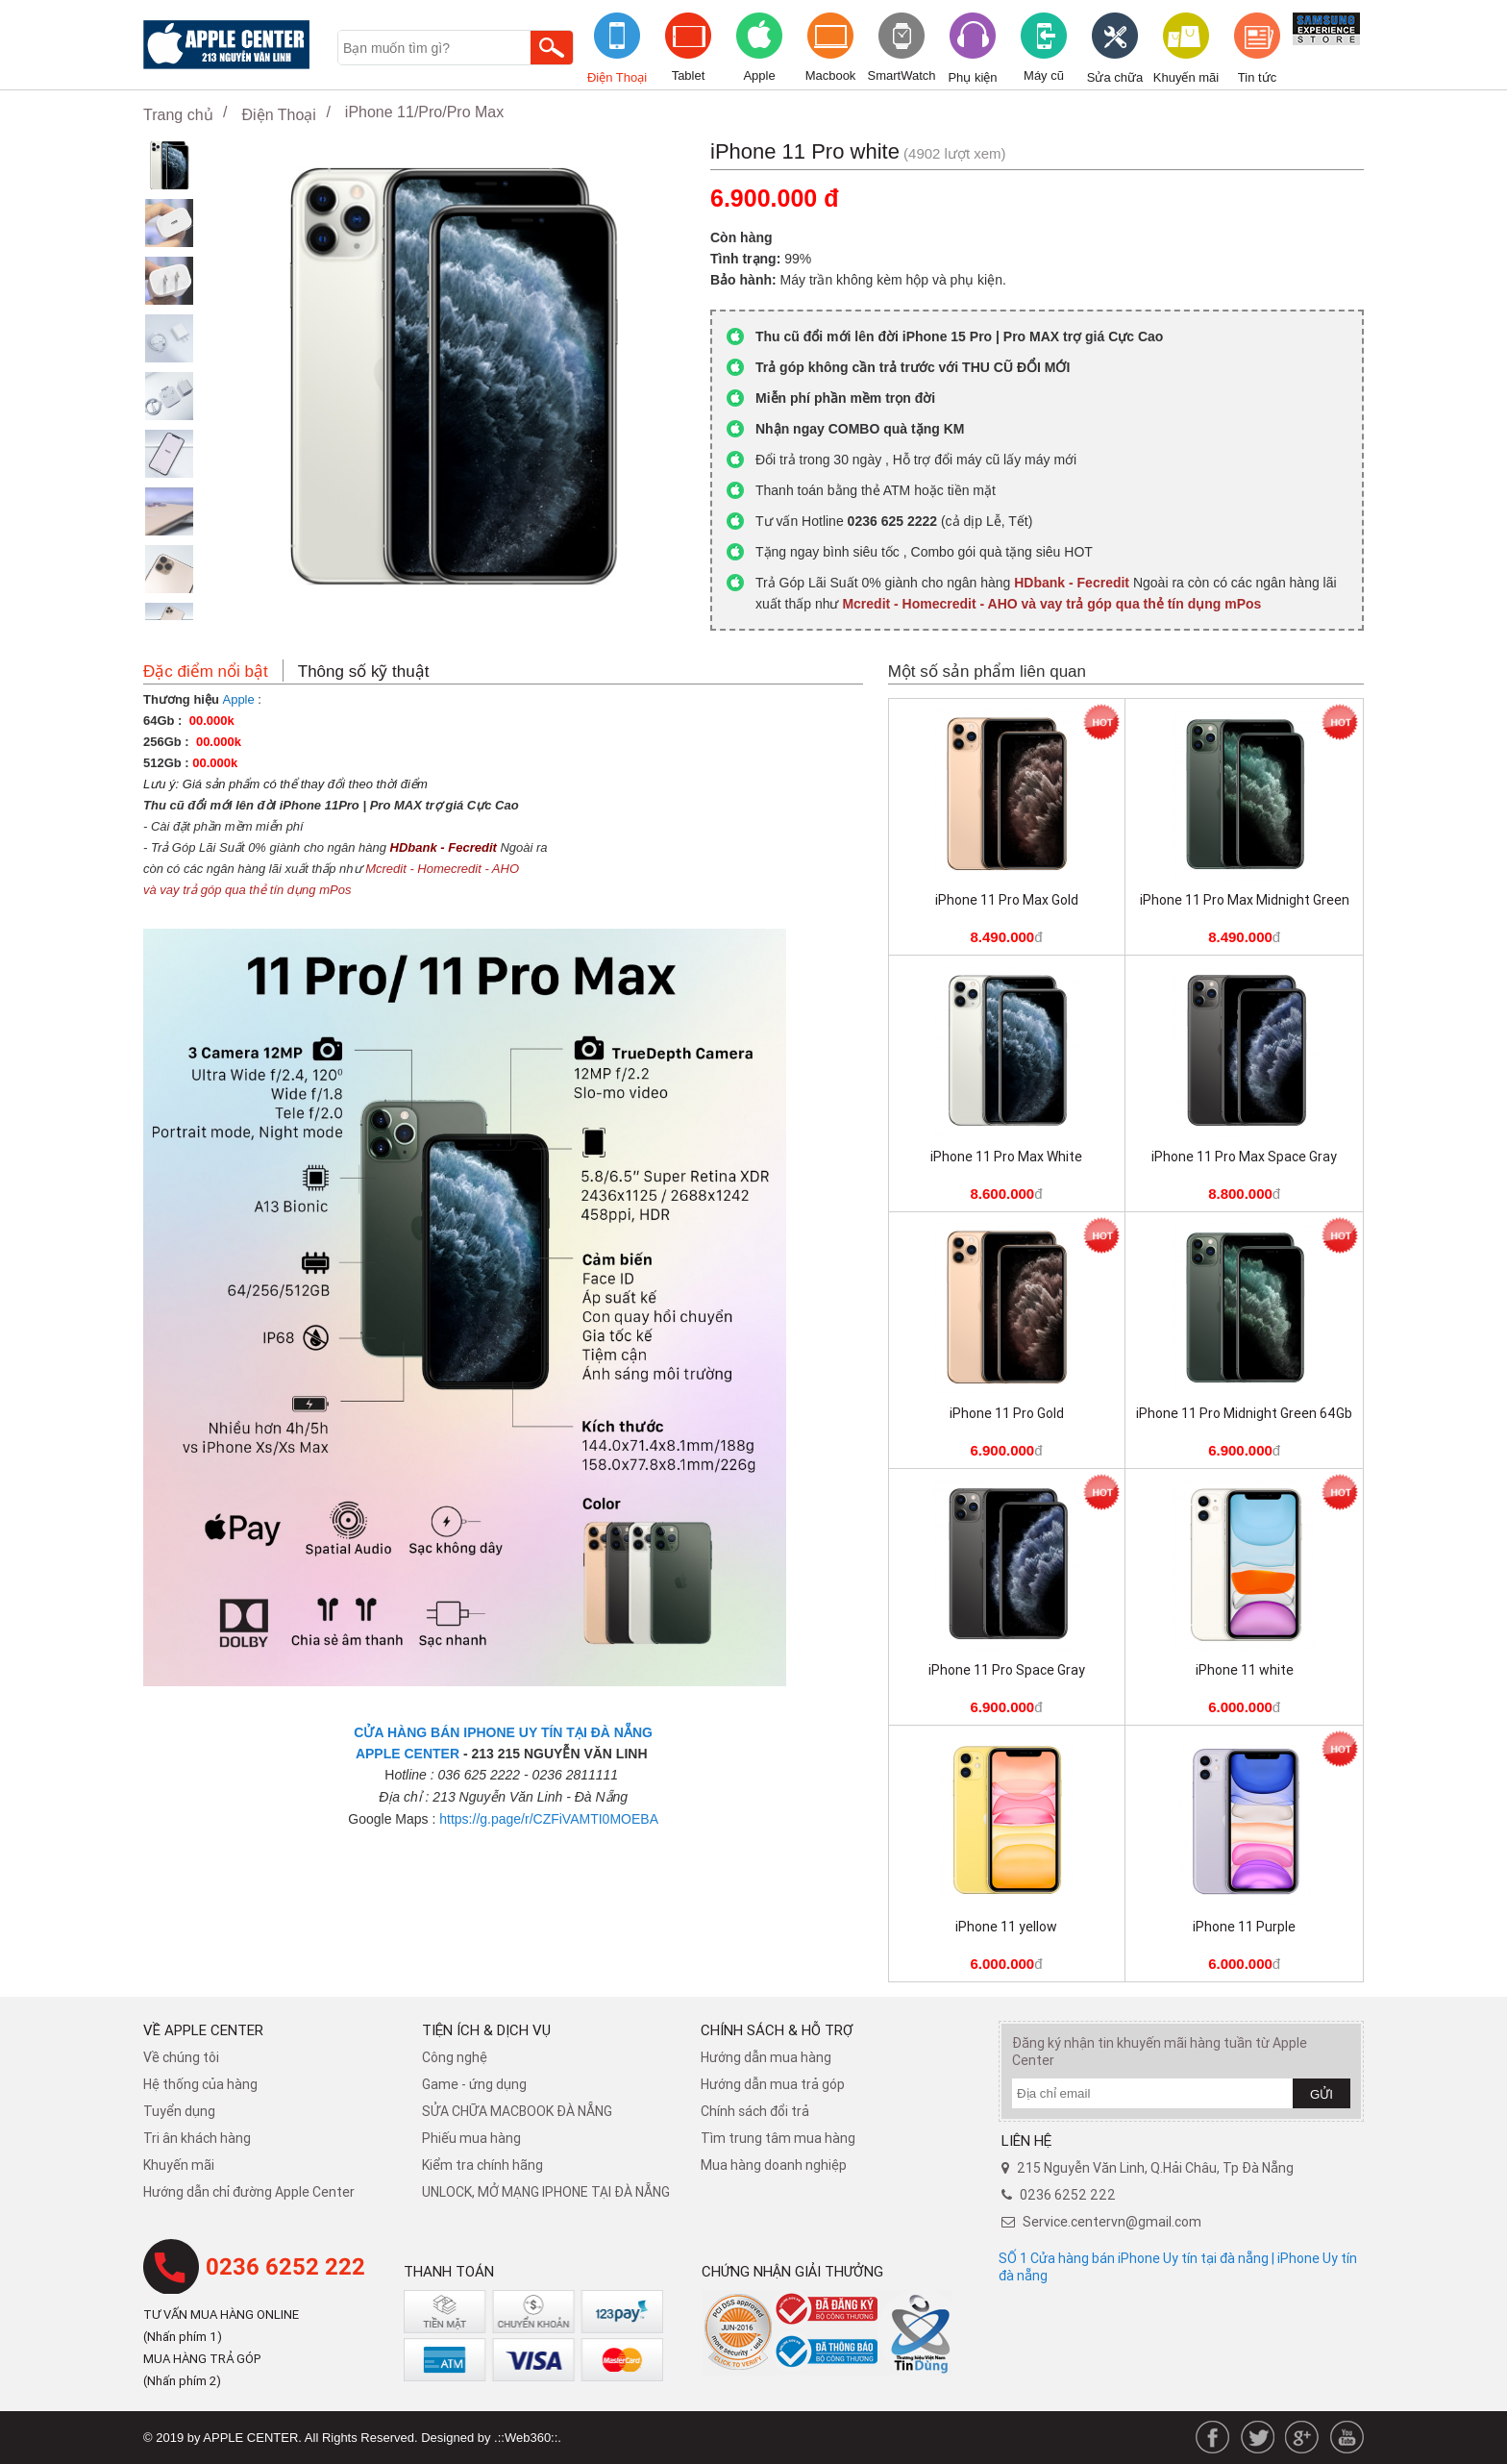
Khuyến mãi (1186, 77)
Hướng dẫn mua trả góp (773, 2084)
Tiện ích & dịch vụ (486, 2030)
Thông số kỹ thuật (364, 671)
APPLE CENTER (407, 1753)
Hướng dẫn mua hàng (766, 2057)
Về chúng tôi (181, 2057)
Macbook (830, 75)
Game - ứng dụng (474, 2084)
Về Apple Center (203, 2030)
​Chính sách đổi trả (755, 2111)
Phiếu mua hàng (471, 2138)
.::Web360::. (527, 2437)
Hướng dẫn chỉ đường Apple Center (249, 2192)
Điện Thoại (617, 77)
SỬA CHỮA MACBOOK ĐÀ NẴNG (517, 2111)
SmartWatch (901, 75)
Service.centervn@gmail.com (1112, 2221)
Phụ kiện (972, 77)
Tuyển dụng (179, 2111)
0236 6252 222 (285, 2266)
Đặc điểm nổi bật (205, 671)
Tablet (688, 75)
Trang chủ (178, 115)
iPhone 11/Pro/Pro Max (424, 112)
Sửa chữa (1115, 77)
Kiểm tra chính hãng (482, 2165)
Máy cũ (1044, 75)
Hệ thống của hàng (200, 2084)
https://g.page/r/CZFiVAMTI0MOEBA (548, 1819)
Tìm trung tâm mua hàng (778, 2138)
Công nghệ (454, 2057)
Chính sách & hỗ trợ (777, 2030)
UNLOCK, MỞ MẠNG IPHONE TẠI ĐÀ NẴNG (546, 2192)
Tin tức (1257, 77)
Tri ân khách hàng (197, 2138)
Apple (759, 75)
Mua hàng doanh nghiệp (774, 2165)
